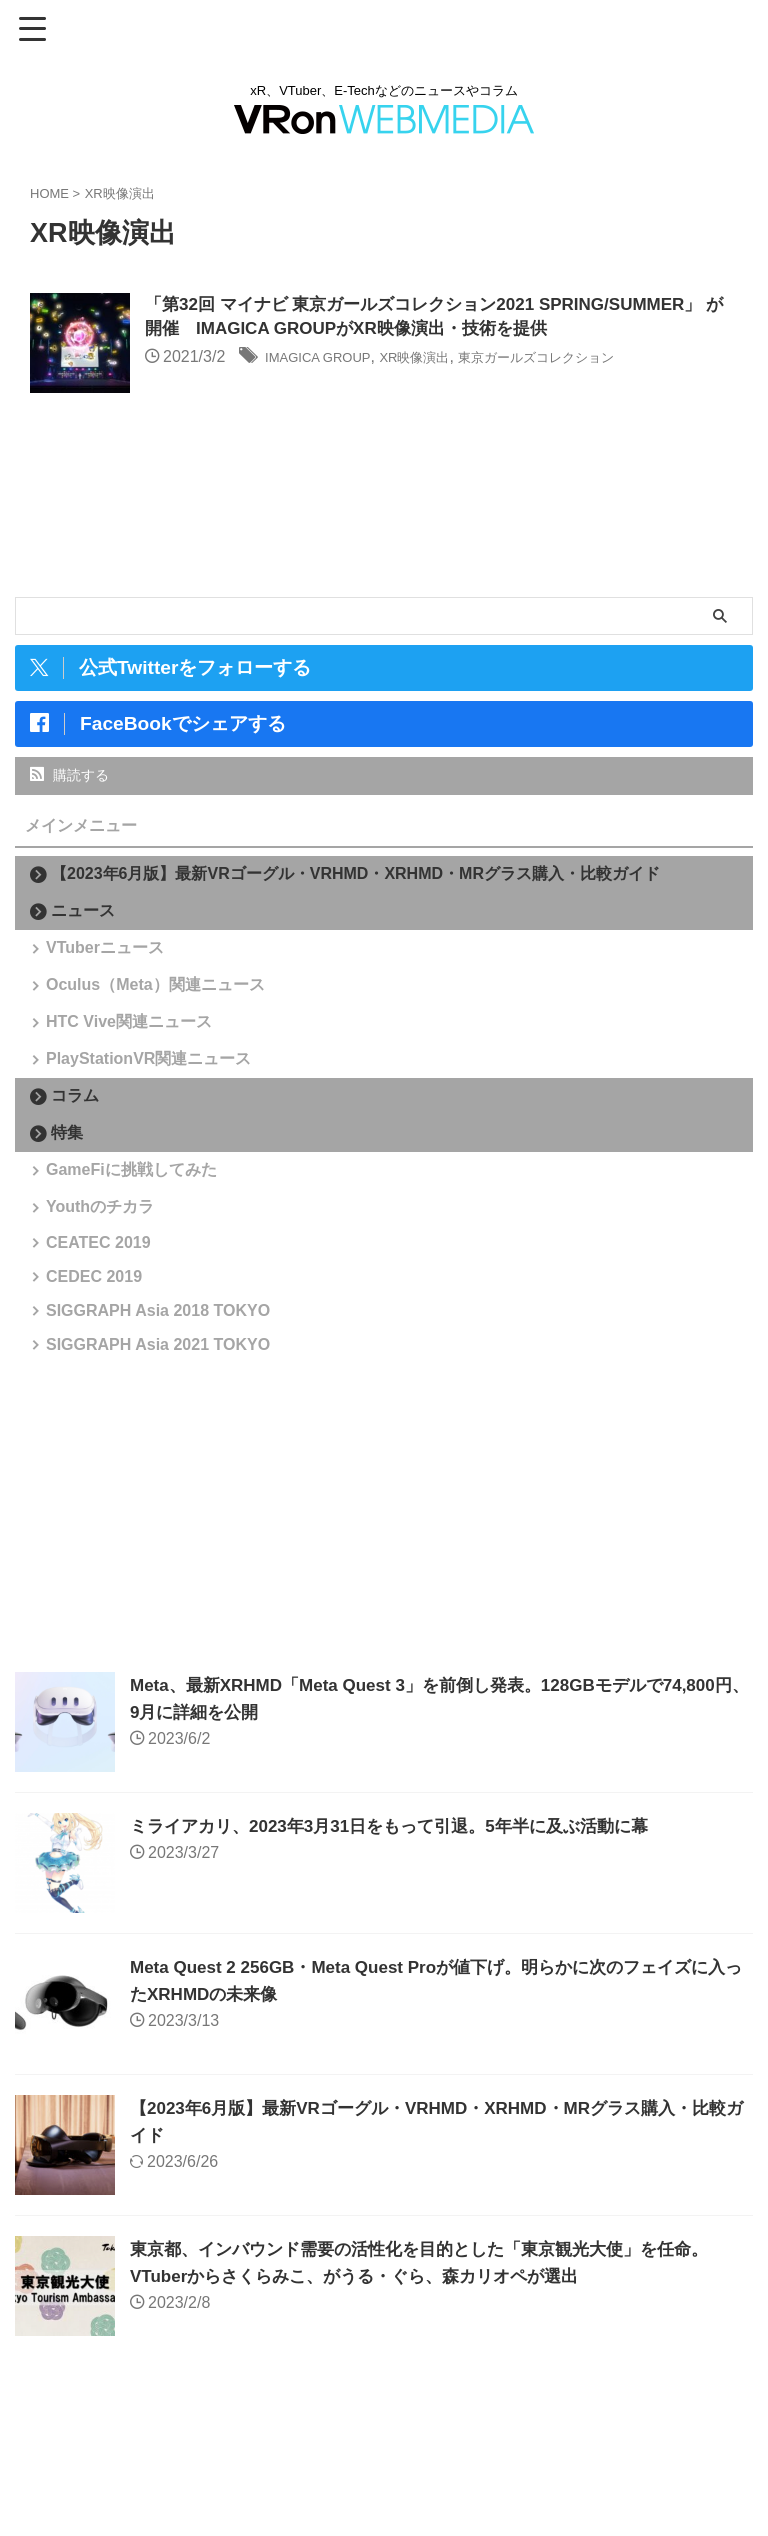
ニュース (83, 910)
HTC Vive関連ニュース (134, 1056)
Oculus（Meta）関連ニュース (160, 1005)
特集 (67, 1188)
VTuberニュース (110, 954)
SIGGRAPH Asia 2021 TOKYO (163, 1477)
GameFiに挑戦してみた (136, 1232)
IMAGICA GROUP (329, 360)
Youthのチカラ (105, 1283)
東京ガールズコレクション (593, 360)
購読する (69, 775)
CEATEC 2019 (103, 1333)
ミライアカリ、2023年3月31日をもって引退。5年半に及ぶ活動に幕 (404, 1966)
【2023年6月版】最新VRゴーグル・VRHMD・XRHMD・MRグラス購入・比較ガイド (355, 873)
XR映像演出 (445, 360)
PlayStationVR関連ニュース (153, 1107)
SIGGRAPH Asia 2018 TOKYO (163, 1429)
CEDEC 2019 (99, 1381)
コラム (75, 1151)
